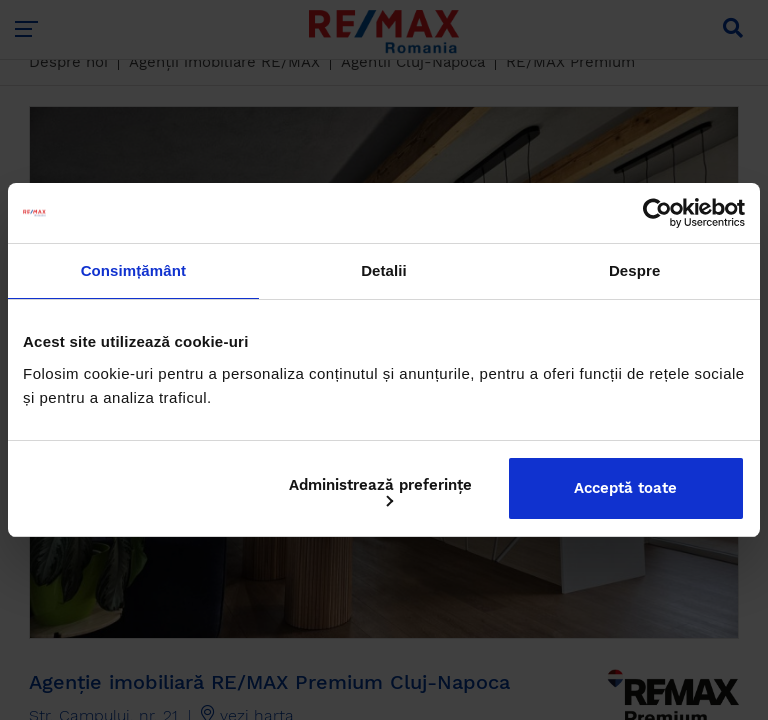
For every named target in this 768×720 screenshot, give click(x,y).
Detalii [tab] (384, 270)
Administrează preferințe (380, 491)
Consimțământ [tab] (133, 270)
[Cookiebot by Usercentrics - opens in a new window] (657, 213)
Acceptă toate (625, 488)
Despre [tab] (634, 270)
